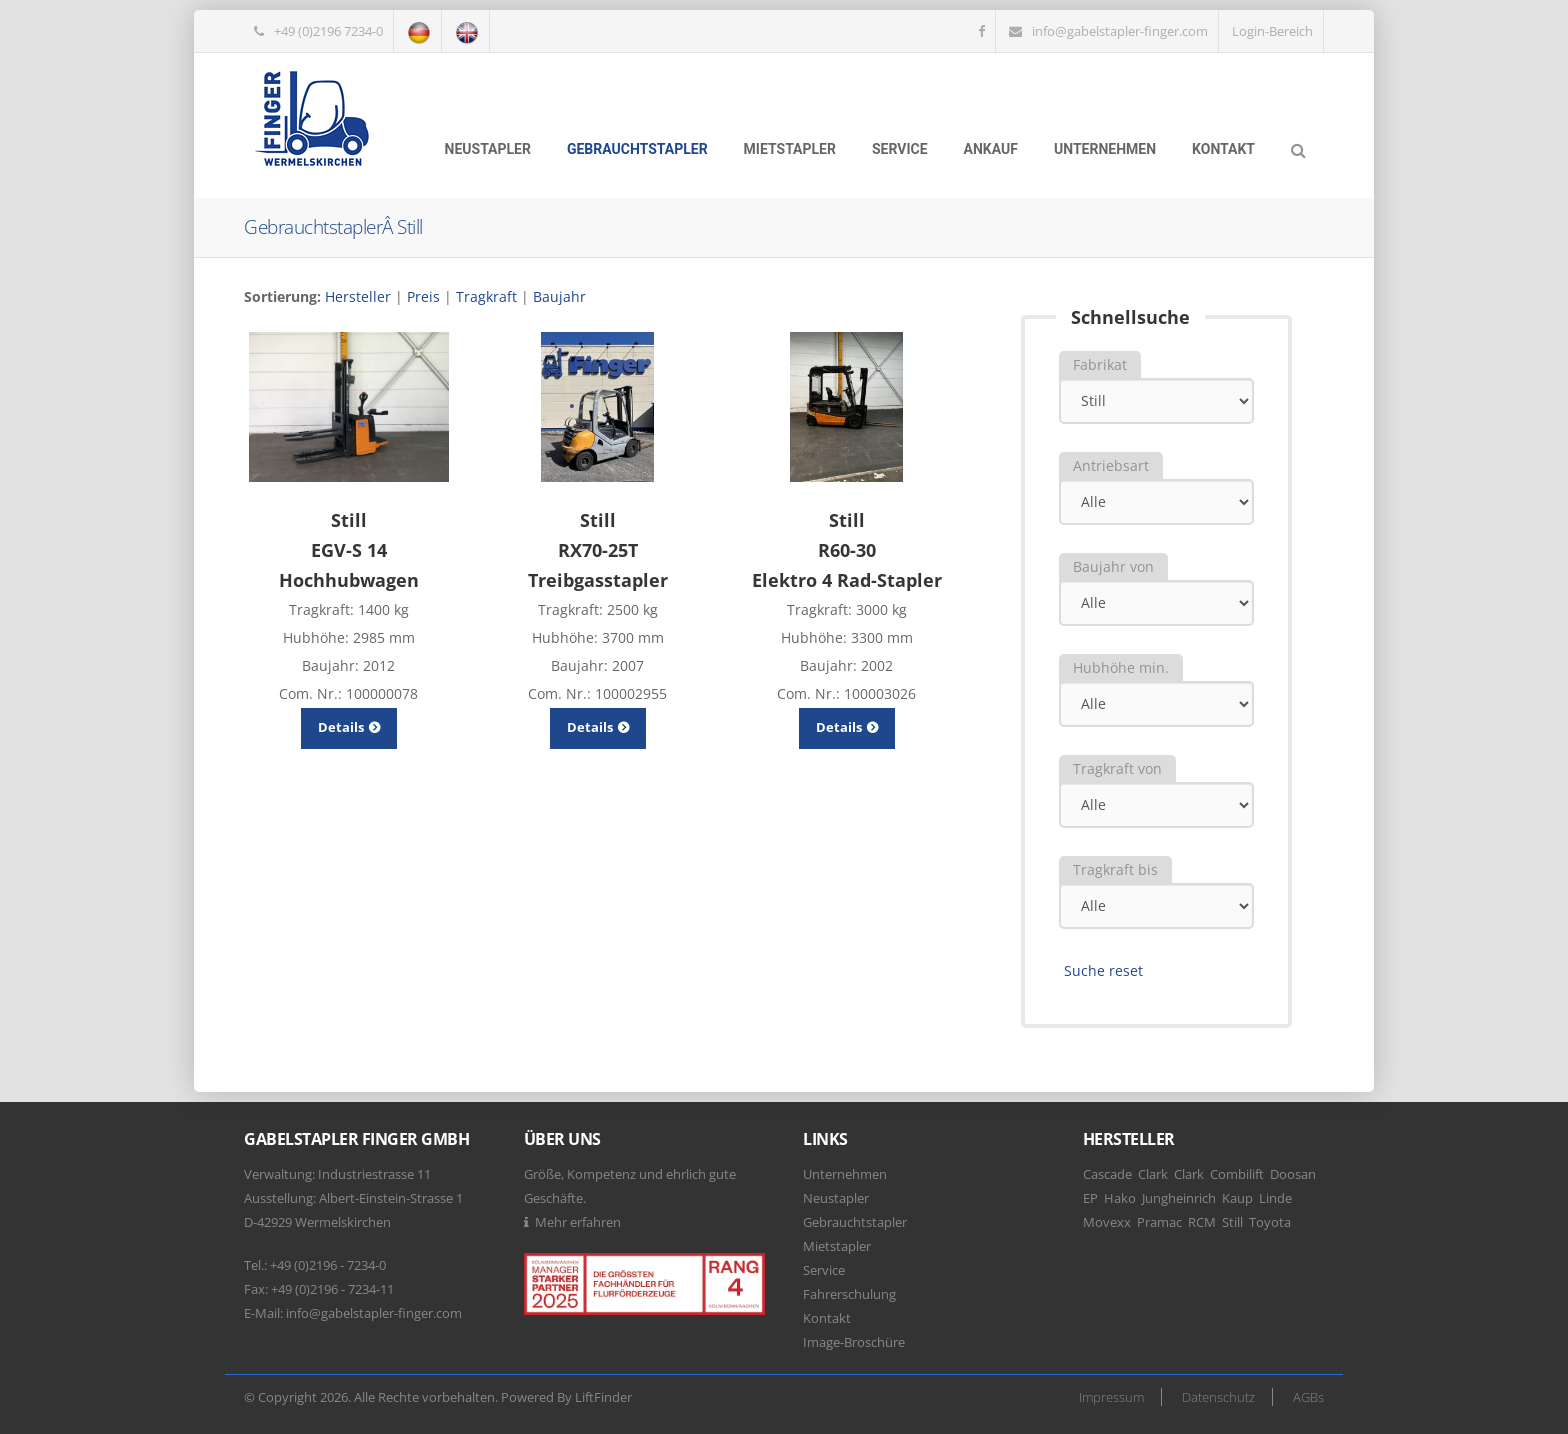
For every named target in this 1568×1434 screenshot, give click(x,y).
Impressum (1111, 1397)
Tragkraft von (1117, 768)
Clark (1153, 1174)
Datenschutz (1218, 1397)
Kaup (1237, 1198)
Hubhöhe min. (1121, 667)
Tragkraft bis (1115, 869)
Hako (1120, 1198)
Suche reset (1103, 970)
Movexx (1107, 1222)
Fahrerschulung (849, 1294)
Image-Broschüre (854, 1342)
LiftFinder (603, 1397)
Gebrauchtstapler (637, 149)
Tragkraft (486, 296)
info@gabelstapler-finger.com (1120, 31)
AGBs (1308, 1397)
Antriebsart (1111, 465)
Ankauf (991, 149)
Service (900, 149)
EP (1090, 1198)
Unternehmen (1105, 149)
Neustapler (488, 149)
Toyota (1270, 1222)
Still (1232, 1222)
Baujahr (559, 296)
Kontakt (1223, 149)
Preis (423, 296)
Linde (1275, 1198)
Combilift (1237, 1174)
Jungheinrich (1179, 1198)
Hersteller (358, 296)
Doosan (1293, 1174)
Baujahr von (1113, 566)
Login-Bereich (1272, 31)
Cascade (1107, 1174)
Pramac (1159, 1222)
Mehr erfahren (578, 1222)
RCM (1202, 1222)
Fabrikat (1100, 364)
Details (349, 727)
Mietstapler (790, 149)
